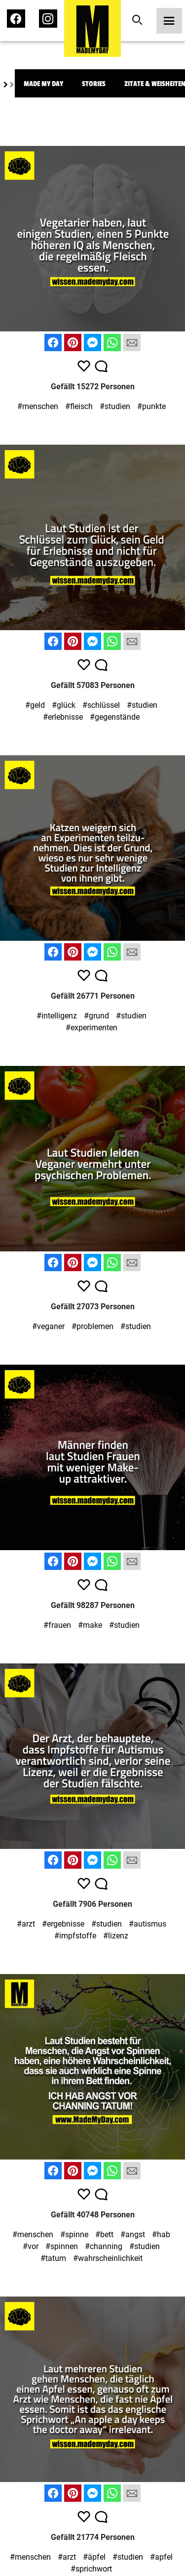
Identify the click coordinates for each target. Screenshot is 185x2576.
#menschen (37, 406)
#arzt (26, 1924)
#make (90, 1625)
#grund (96, 1015)
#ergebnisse (63, 1924)
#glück (63, 705)
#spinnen (61, 2246)
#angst (132, 2234)
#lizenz (115, 1935)
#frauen (57, 1625)
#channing (103, 2246)
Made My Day (43, 84)
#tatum (53, 2258)
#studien (115, 406)
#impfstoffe (75, 1935)
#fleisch (79, 406)
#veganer (48, 1326)
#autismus (147, 1924)
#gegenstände (115, 717)
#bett (104, 2234)
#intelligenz (57, 1015)
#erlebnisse (63, 717)
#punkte (151, 406)
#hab (161, 2234)
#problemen (92, 1326)
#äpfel (94, 2557)
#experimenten (91, 1027)
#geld (35, 705)
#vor (30, 2246)
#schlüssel (101, 705)
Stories (94, 84)
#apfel (161, 2557)
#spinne (74, 2234)
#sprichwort (91, 2569)
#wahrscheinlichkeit (108, 2258)
